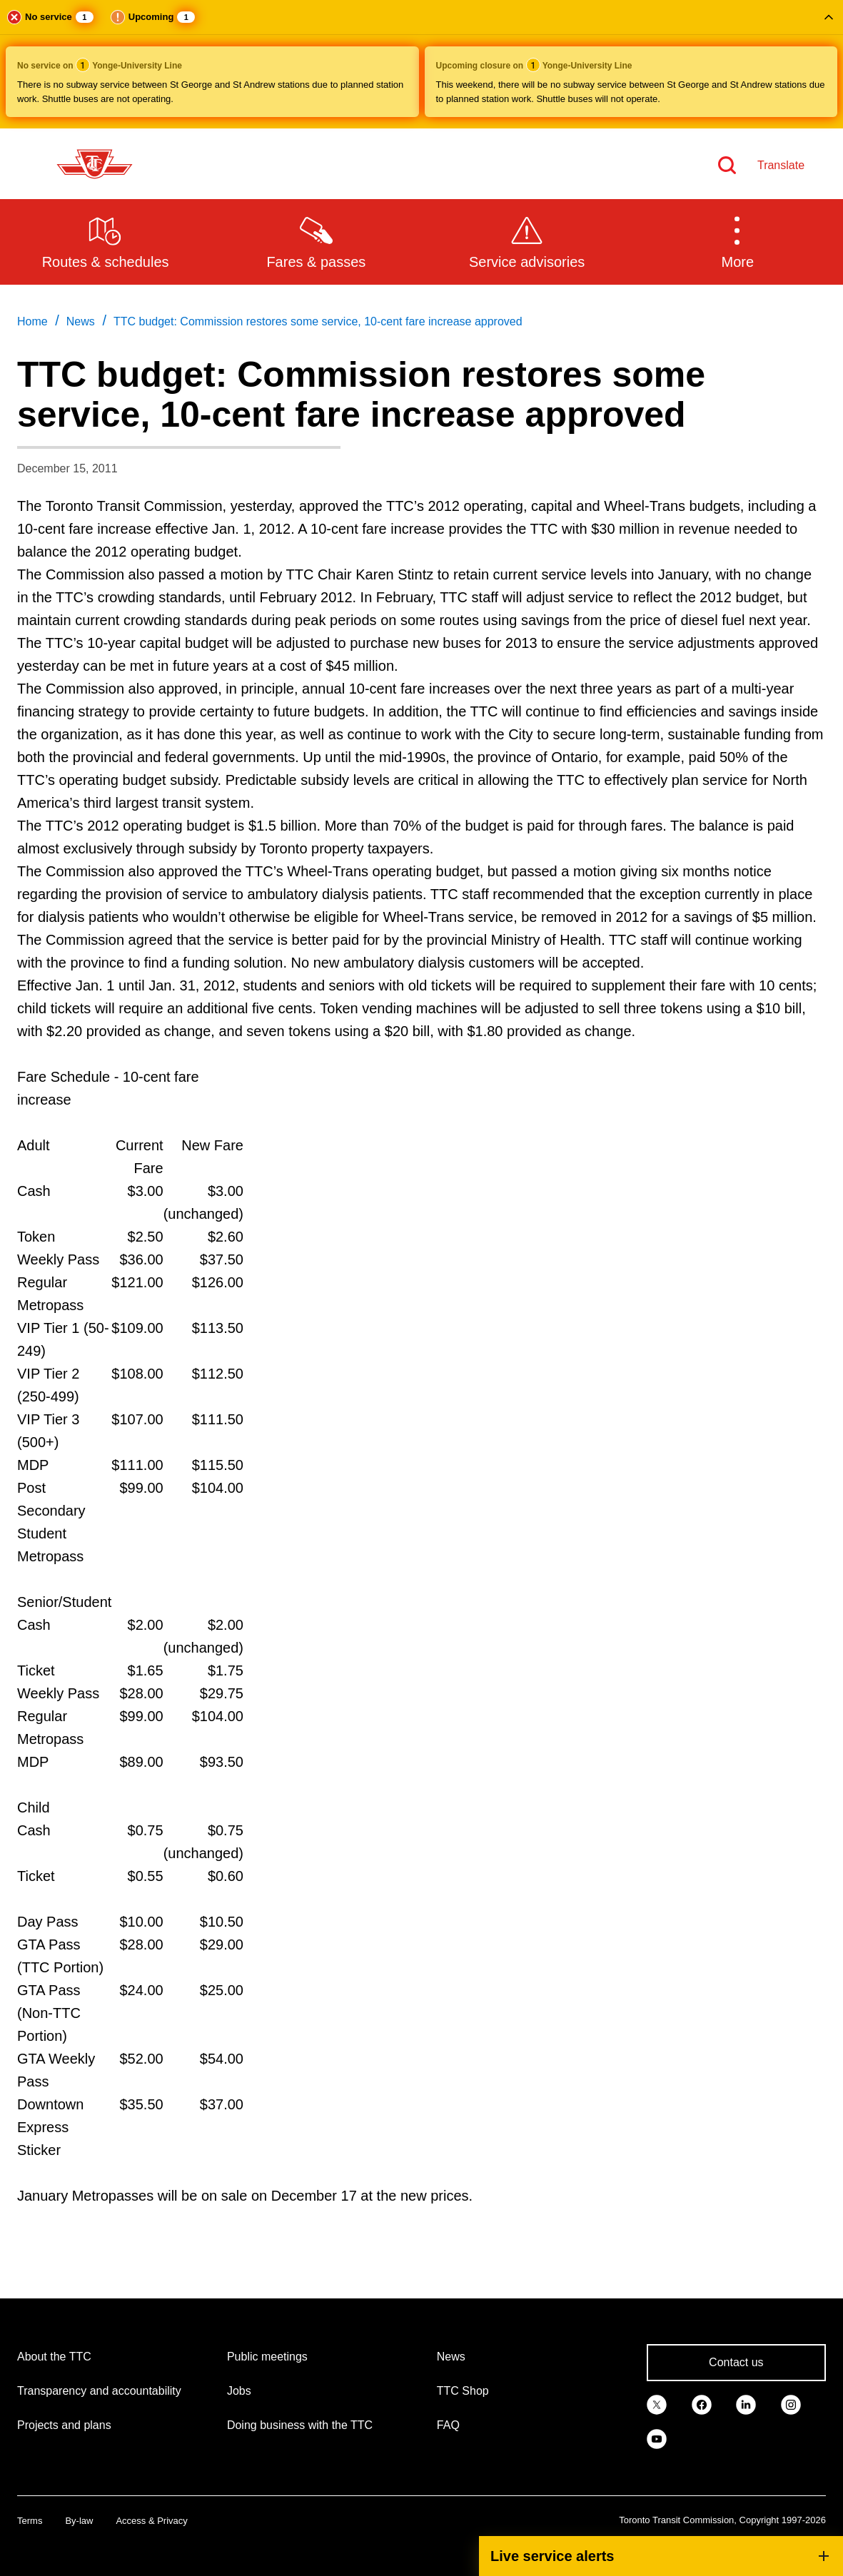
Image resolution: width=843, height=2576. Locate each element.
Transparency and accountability (99, 2391)
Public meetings (267, 2357)
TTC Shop (463, 2391)
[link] (657, 2404)
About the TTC (54, 2357)
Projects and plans (64, 2425)
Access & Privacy (151, 2520)
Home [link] (32, 321)
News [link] (80, 321)
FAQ (448, 2425)
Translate (780, 165)
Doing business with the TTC (300, 2425)
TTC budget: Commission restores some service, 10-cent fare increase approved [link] (318, 321)
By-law (79, 2520)
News (451, 2357)
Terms (29, 2520)
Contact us (736, 2362)
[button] (421, 64)
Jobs (239, 2391)
